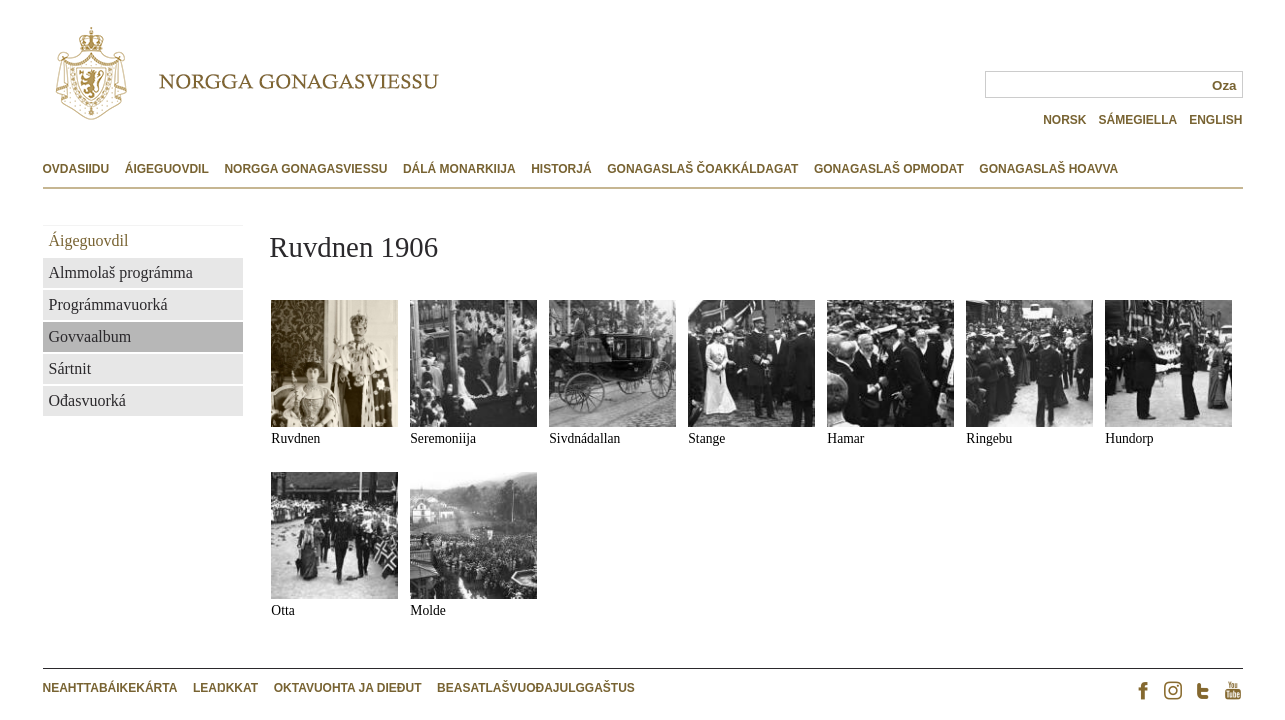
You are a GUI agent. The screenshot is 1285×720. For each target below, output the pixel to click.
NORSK (1064, 120)
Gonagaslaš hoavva (1048, 169)
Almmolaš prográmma (121, 272)
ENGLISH (1215, 120)
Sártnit (70, 368)
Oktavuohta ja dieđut (348, 688)
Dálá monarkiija (459, 169)
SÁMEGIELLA (1137, 120)
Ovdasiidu (76, 169)
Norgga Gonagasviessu (305, 169)
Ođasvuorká (87, 400)
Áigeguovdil (167, 169)
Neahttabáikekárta (110, 688)
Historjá (561, 169)
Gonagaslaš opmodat (889, 169)
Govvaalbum (90, 336)
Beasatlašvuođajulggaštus (536, 688)
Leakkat (225, 688)
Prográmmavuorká (108, 304)
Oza (1224, 85)
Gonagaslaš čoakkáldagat (702, 169)
